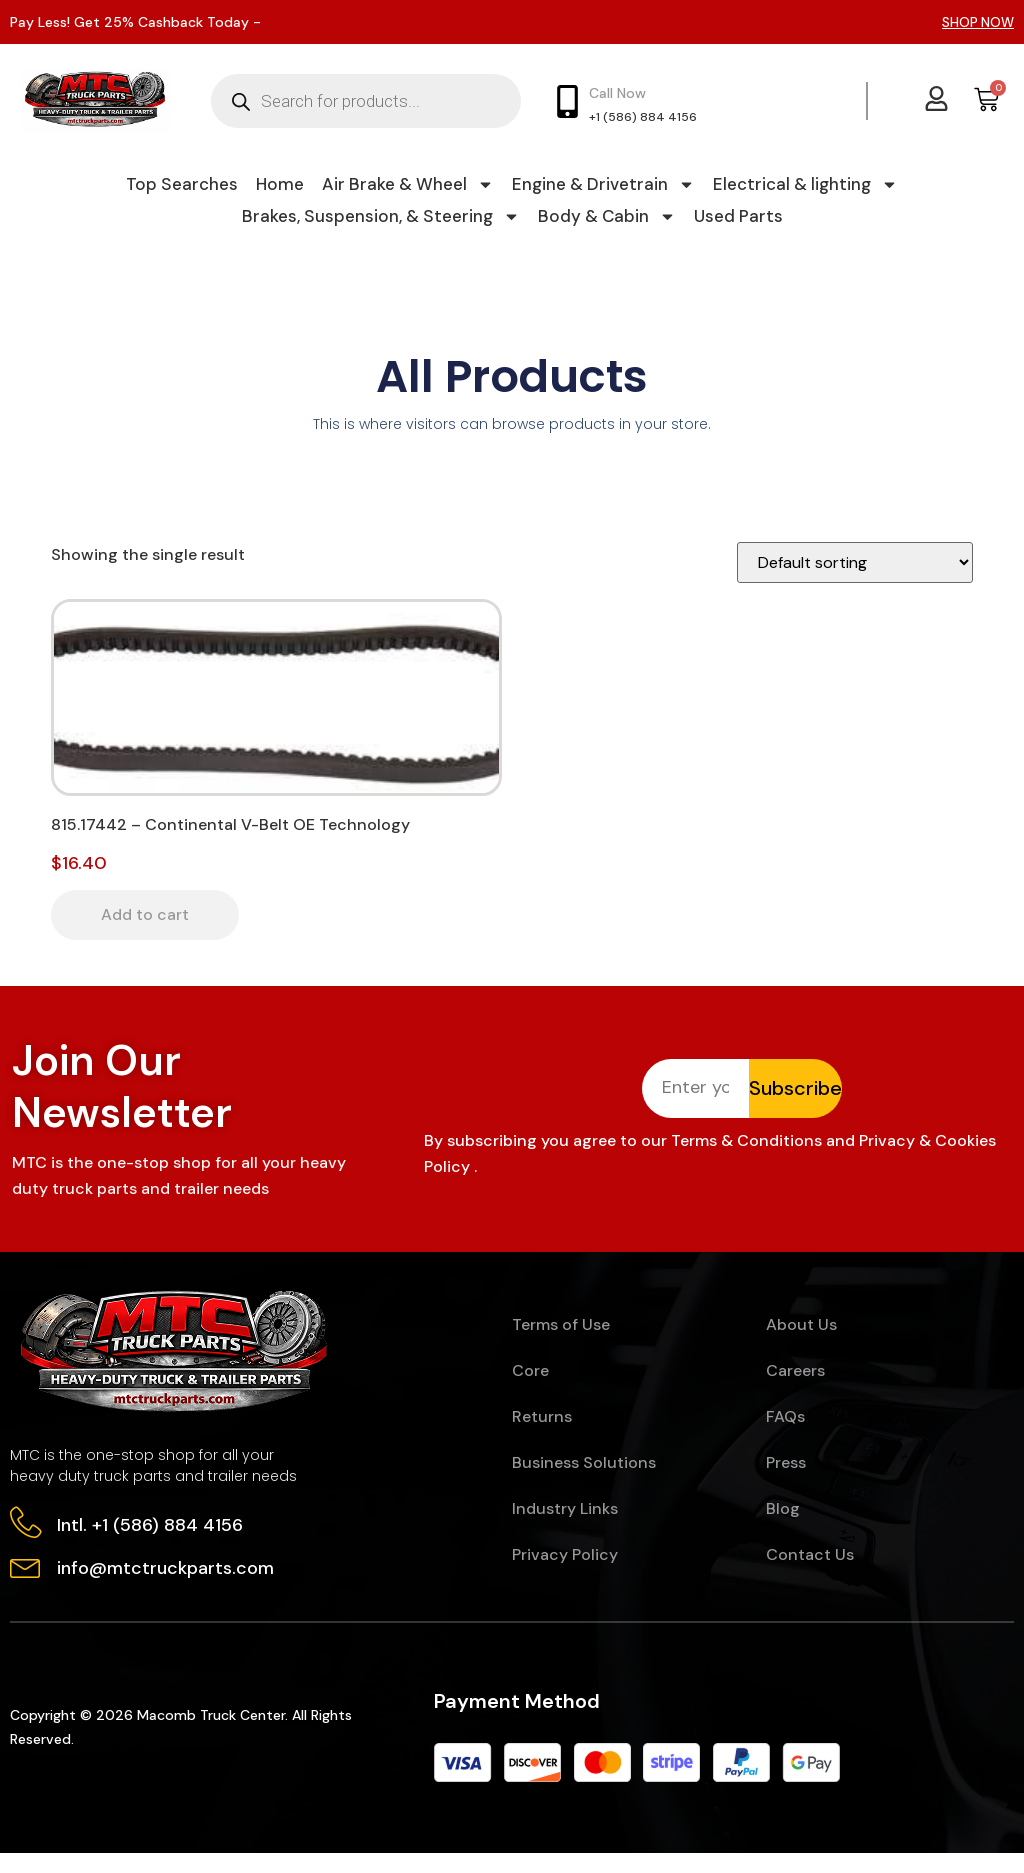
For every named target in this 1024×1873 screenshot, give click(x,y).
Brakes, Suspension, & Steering (381, 216)
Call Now (617, 93)
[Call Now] (567, 101)
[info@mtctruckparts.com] (27, 1585)
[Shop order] (855, 562)
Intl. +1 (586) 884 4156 (153, 1542)
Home (280, 184)
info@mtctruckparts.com (168, 1587)
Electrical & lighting (805, 184)
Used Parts (738, 216)
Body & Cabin (607, 216)
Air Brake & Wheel (408, 184)
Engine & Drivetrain (603, 184)
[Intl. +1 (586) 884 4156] (27, 1540)
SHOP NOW (977, 22)
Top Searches (182, 184)
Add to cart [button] (145, 914)
